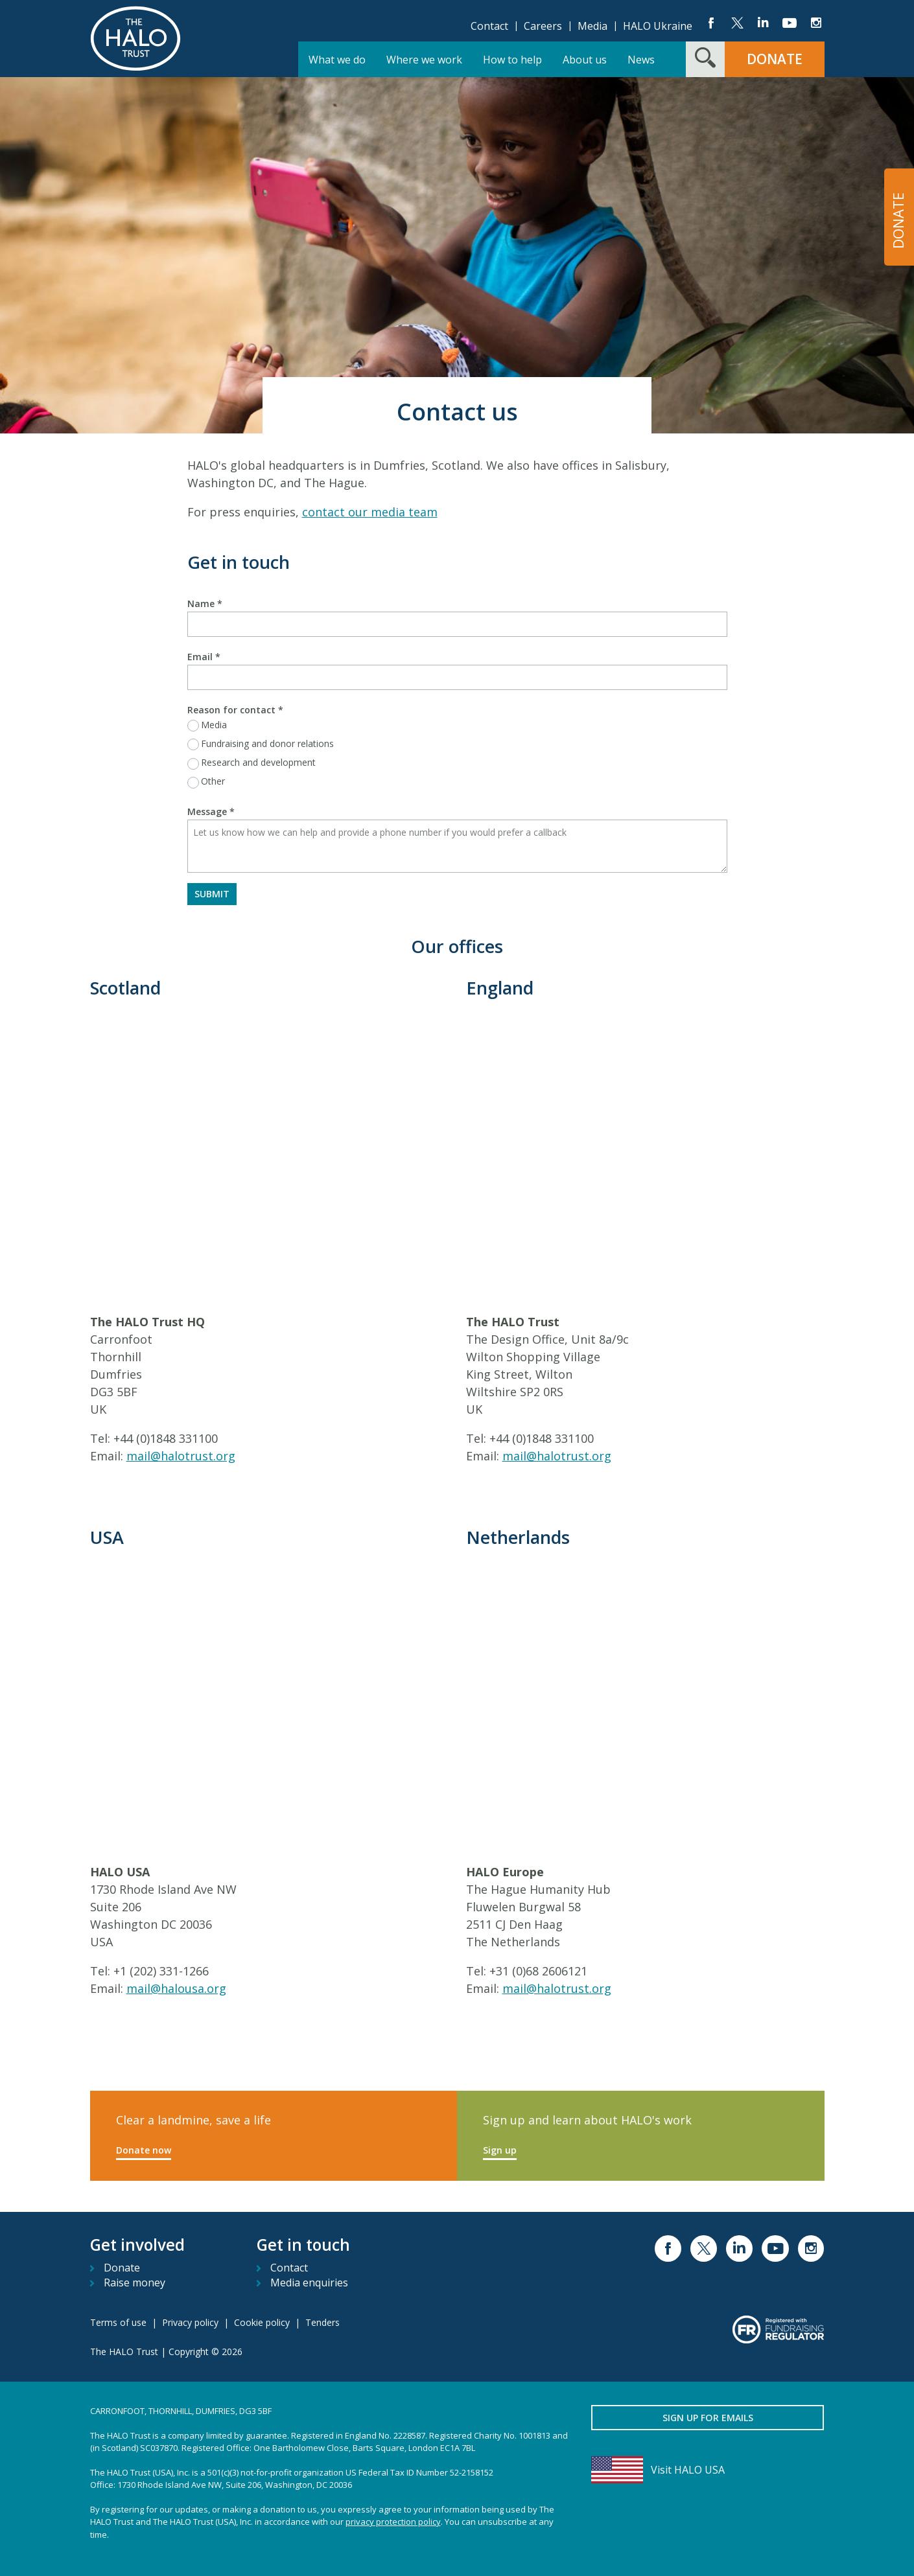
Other (213, 781)
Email (203, 656)
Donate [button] (775, 59)
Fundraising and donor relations (267, 743)
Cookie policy (262, 2322)
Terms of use (118, 2322)
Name (204, 603)
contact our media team (370, 512)
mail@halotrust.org (180, 1456)
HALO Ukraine (657, 26)
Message (211, 811)
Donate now (143, 2150)
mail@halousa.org (176, 1988)
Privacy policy (190, 2322)
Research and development (258, 762)
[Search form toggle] (705, 59)
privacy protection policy (393, 2521)
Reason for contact (235, 710)
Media (592, 26)
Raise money (134, 2282)
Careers (543, 26)
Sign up (500, 2150)
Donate (122, 2267)
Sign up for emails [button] (707, 2417)
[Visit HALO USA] (708, 2469)
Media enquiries (309, 2282)
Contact (489, 26)
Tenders (322, 2322)
